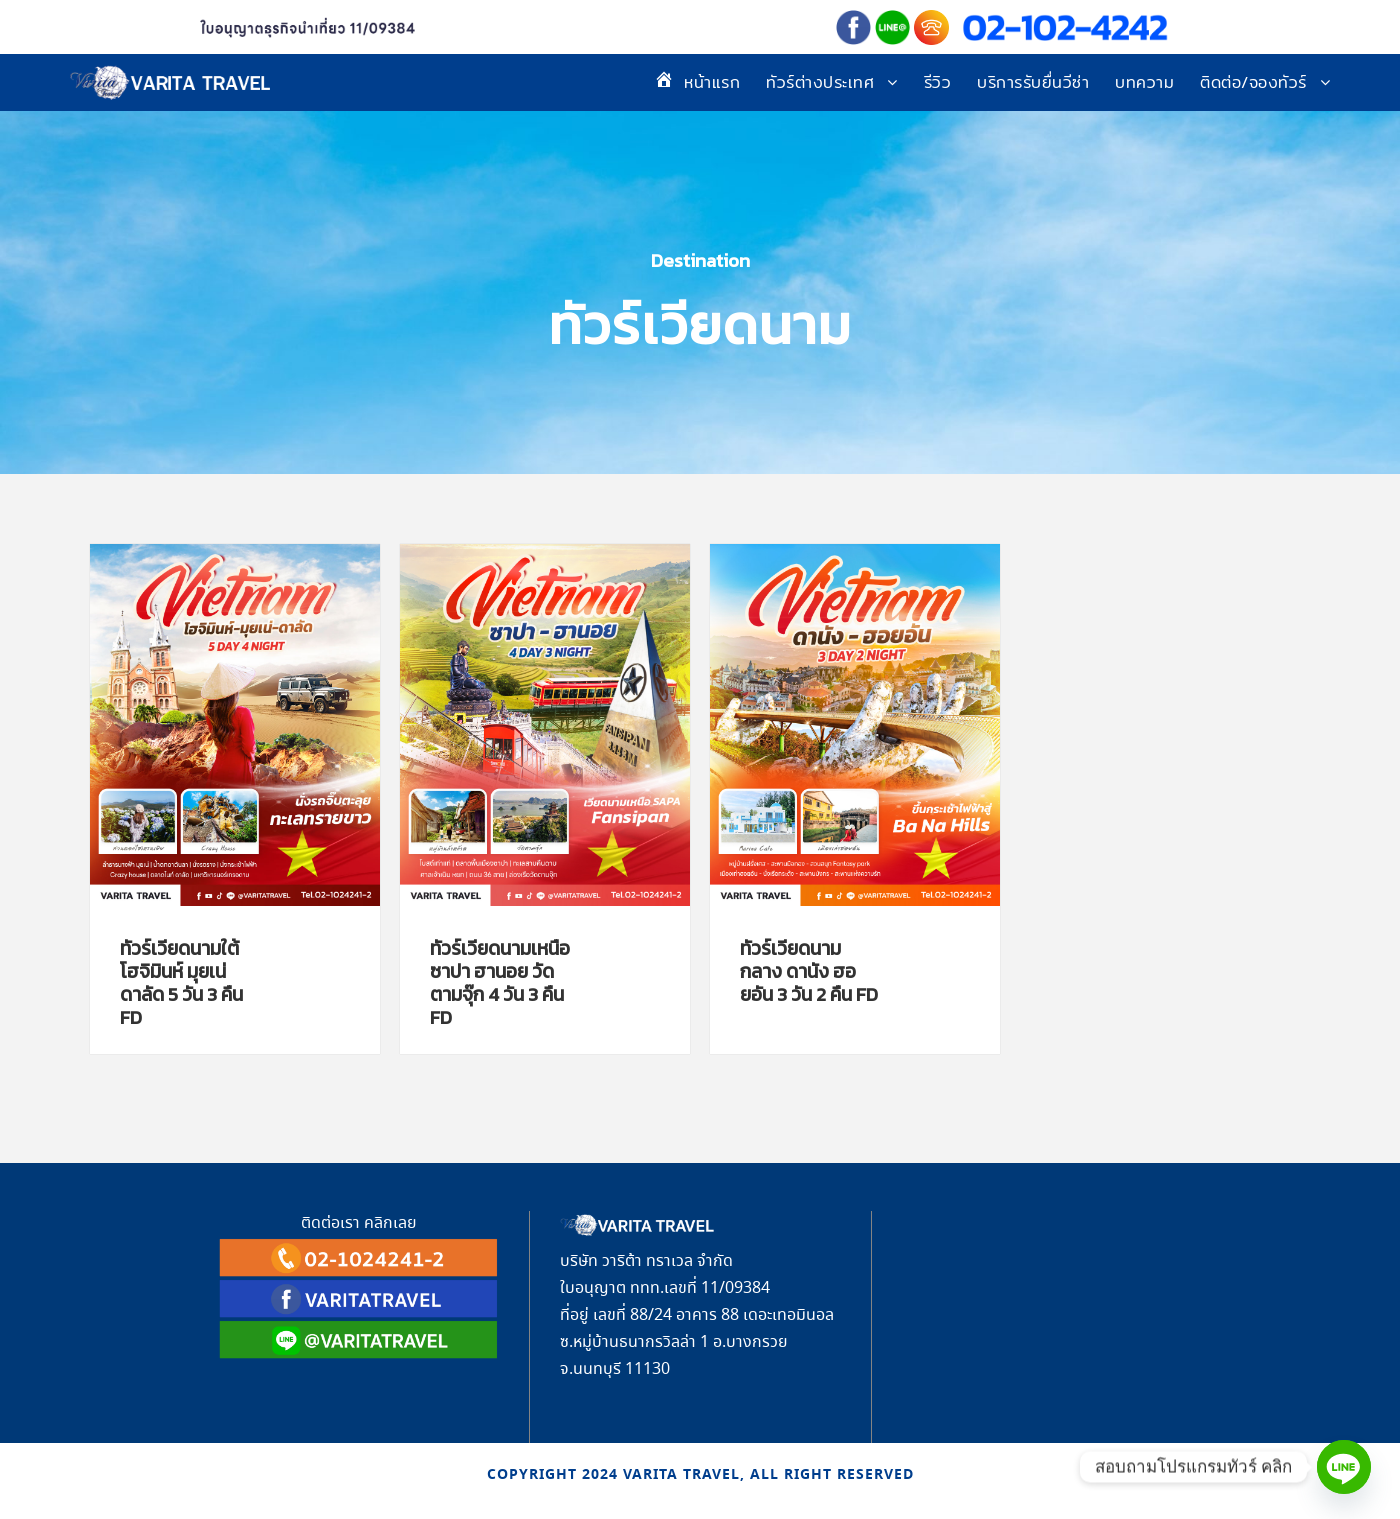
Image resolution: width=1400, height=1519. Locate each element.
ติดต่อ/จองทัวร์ (1253, 82)
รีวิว (938, 82)
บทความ (1144, 82)
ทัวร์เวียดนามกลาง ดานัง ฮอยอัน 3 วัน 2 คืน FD (809, 971)
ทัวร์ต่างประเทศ (820, 82)
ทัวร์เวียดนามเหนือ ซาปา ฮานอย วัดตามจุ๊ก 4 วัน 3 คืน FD (500, 982)
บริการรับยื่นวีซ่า (1033, 82)
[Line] (1344, 1467)
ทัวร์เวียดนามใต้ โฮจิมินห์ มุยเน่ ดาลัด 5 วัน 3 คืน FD (181, 982)
